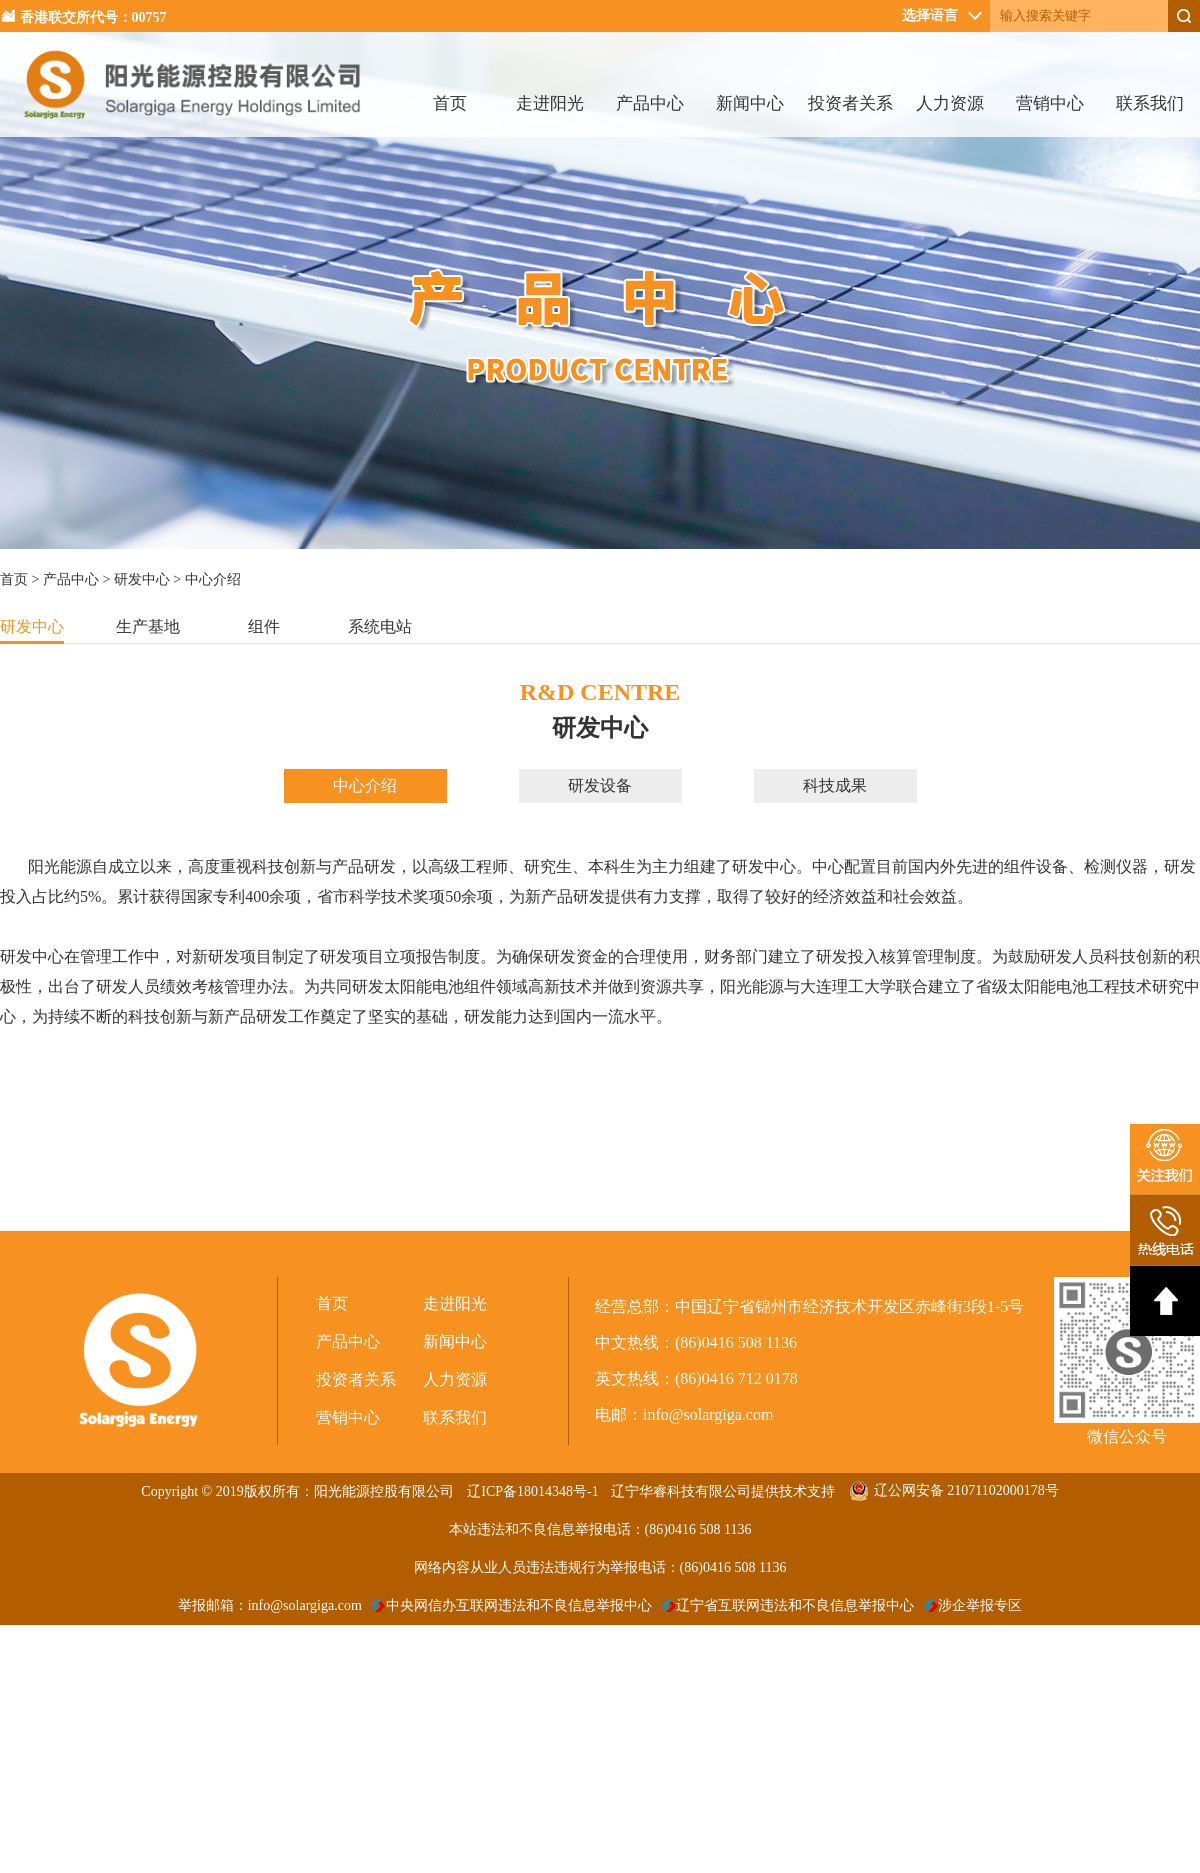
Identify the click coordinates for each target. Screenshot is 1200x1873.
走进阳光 (550, 103)
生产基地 (148, 626)
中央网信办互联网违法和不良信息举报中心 (511, 1605)
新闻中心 (750, 103)
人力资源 (950, 103)
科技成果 (835, 785)
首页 (450, 103)
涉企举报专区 (973, 1605)
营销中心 (1050, 103)
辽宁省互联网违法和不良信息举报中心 (788, 1605)
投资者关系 (850, 103)
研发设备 (600, 785)
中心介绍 (365, 785)
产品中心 (650, 103)
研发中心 (142, 579)
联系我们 (1150, 103)
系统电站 (380, 626)
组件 (264, 626)
